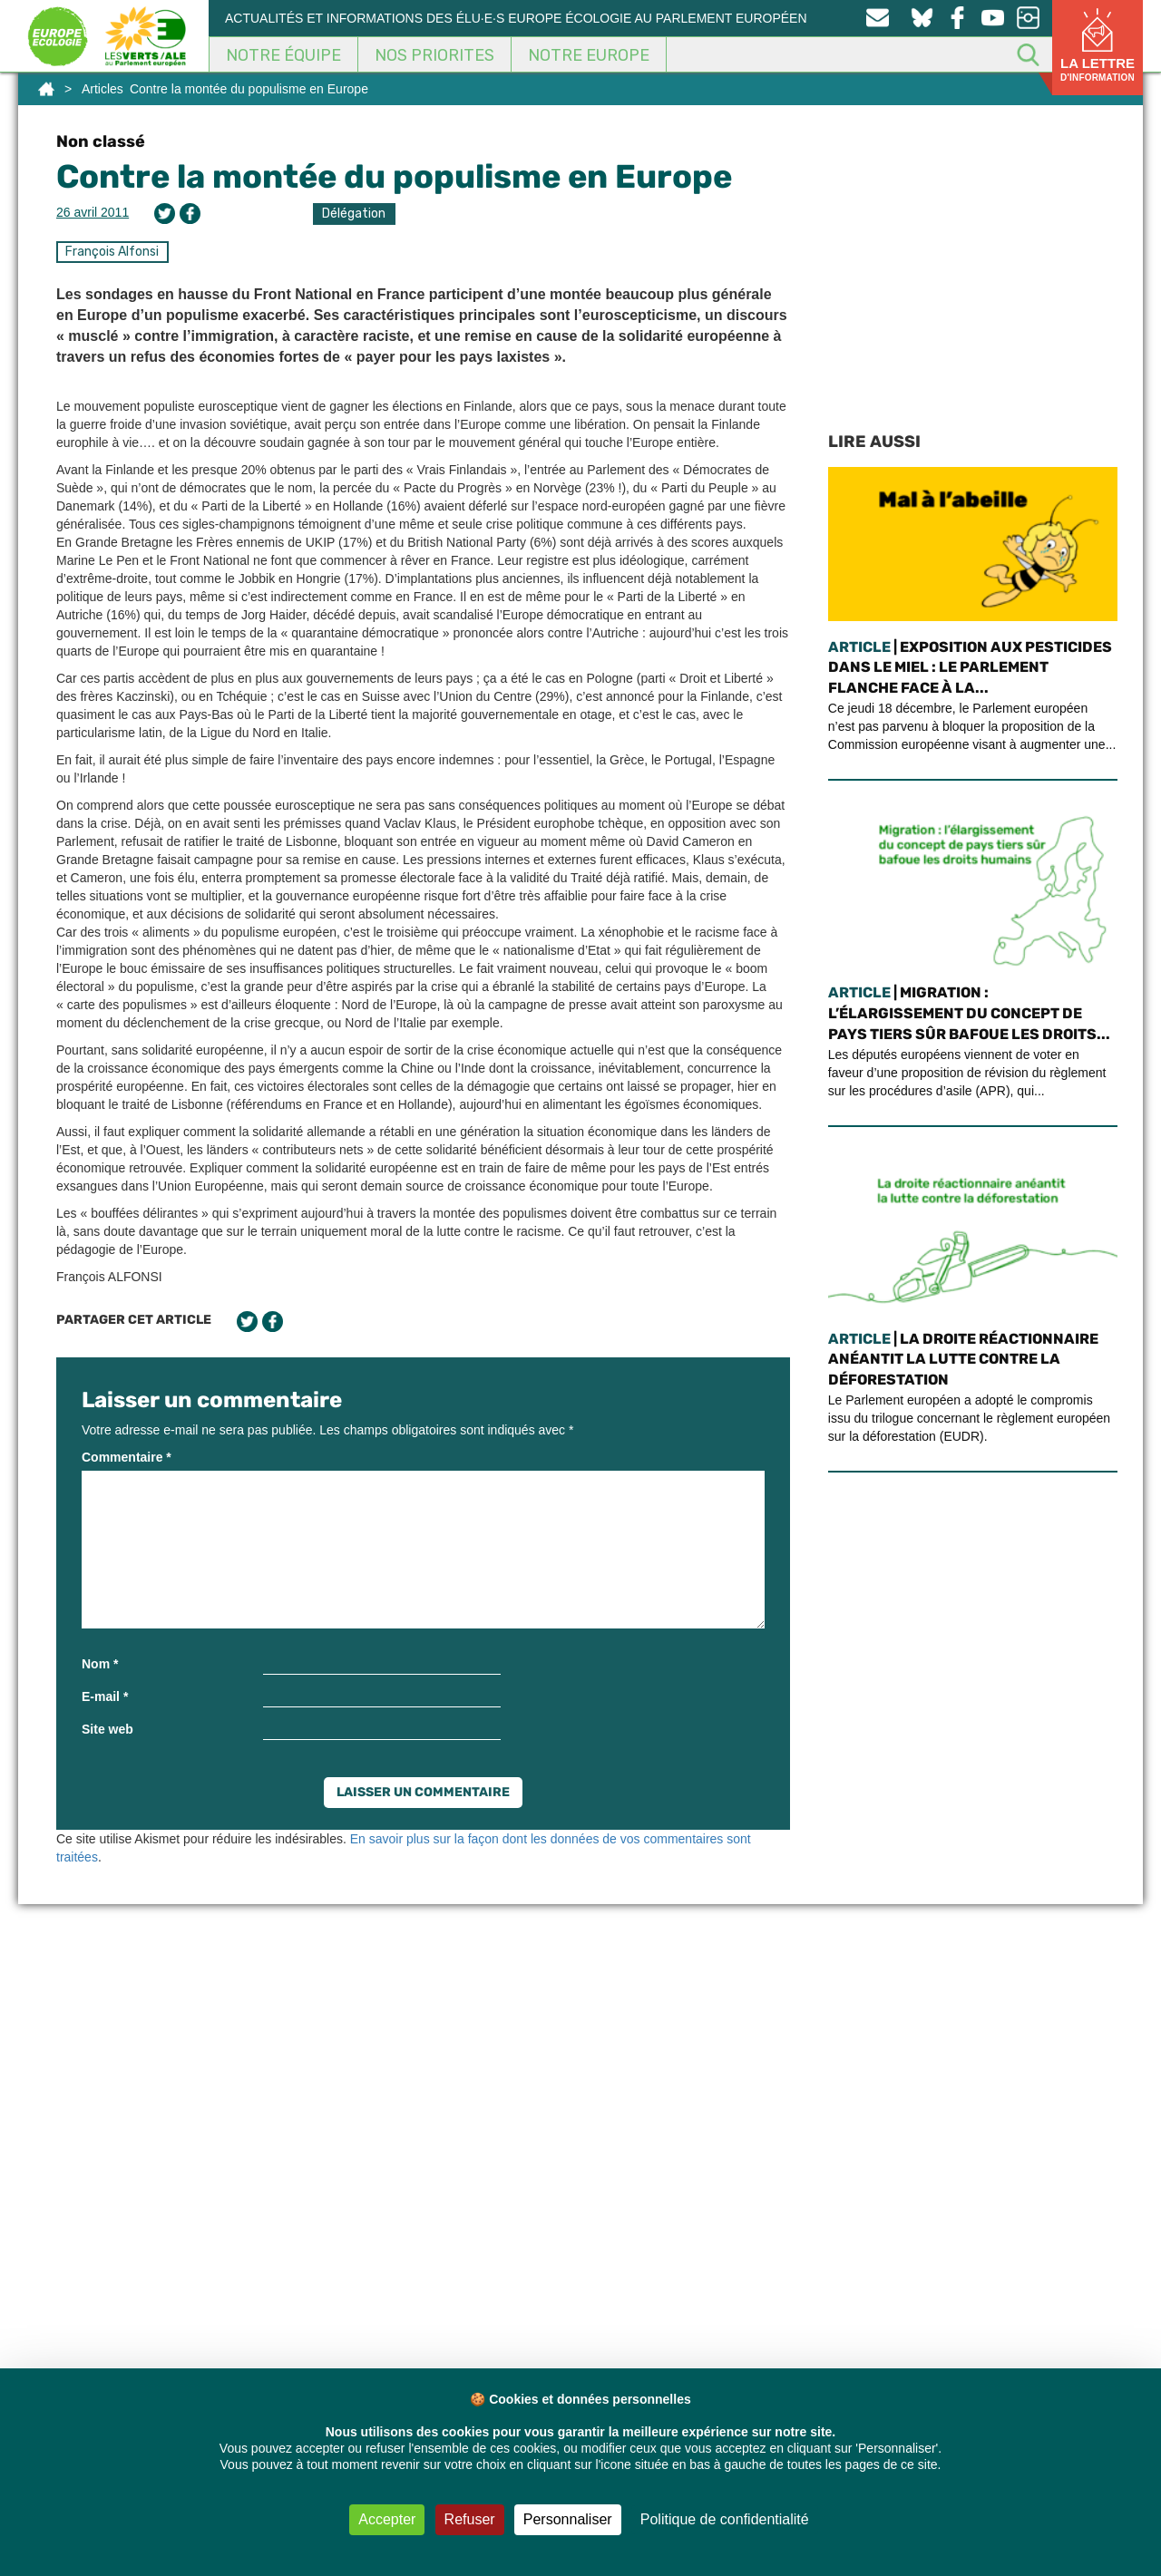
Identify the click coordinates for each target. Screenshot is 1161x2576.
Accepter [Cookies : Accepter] (386, 2519)
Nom (100, 1664)
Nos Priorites (434, 55)
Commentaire (126, 1457)
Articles (102, 89)
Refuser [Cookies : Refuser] (469, 2519)
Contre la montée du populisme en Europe (394, 176)
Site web (107, 1729)
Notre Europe (588, 55)
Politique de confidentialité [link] (724, 2519)
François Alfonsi (112, 251)
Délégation (353, 213)
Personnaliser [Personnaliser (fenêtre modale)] (567, 2519)
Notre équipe (283, 55)
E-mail (105, 1696)
